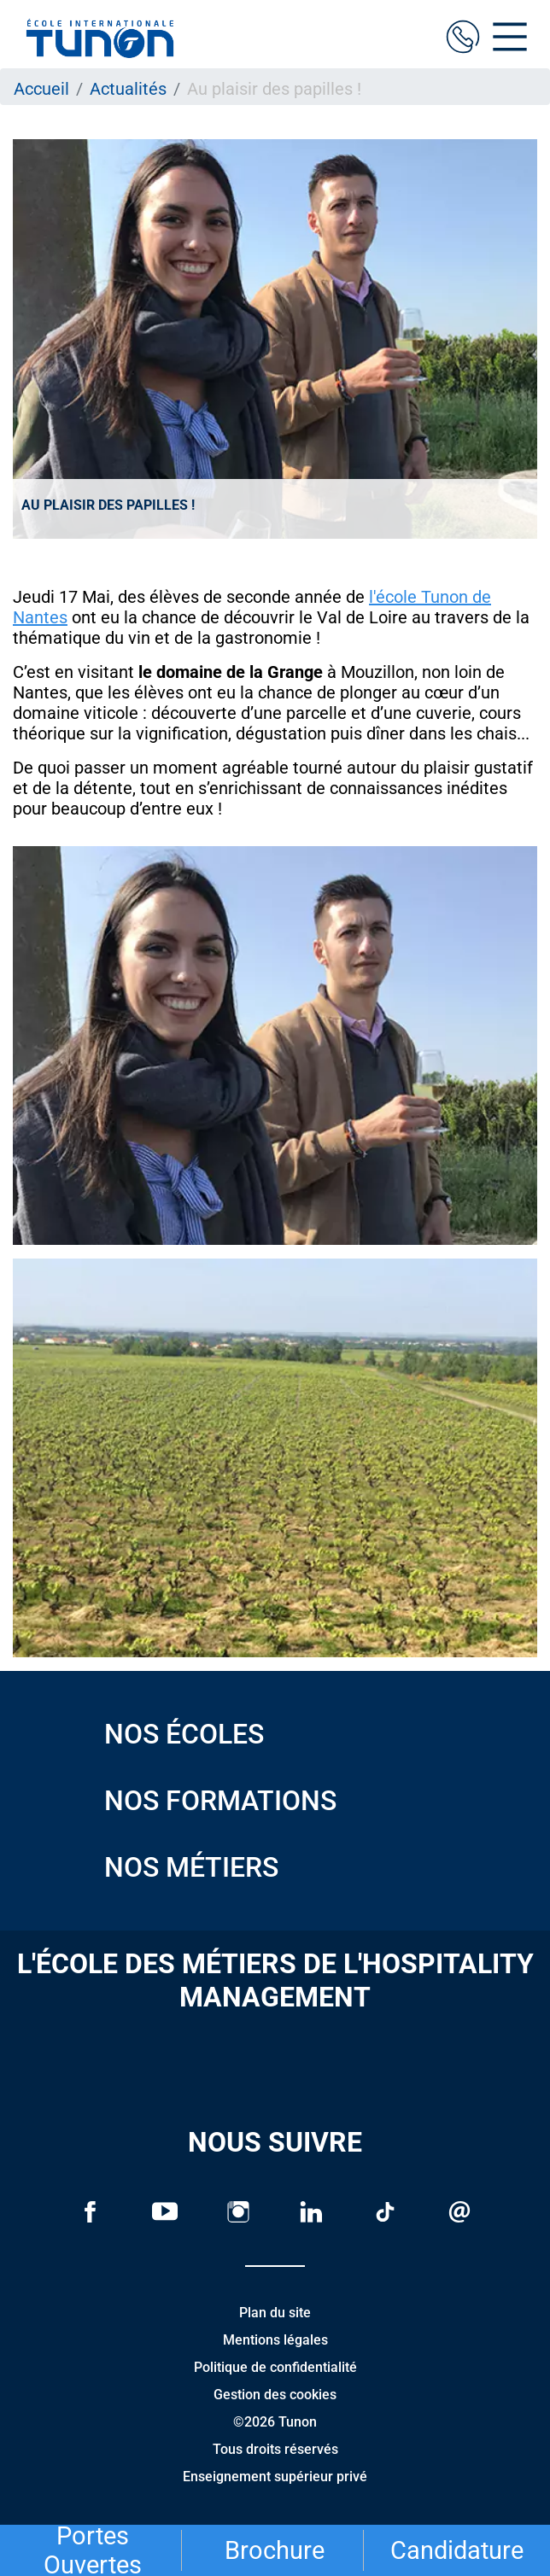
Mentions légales (275, 2340)
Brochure (275, 2550)
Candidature (457, 2550)
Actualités (128, 89)
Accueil (41, 89)
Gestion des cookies (275, 2394)
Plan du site (275, 2312)
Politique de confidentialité (275, 2367)
